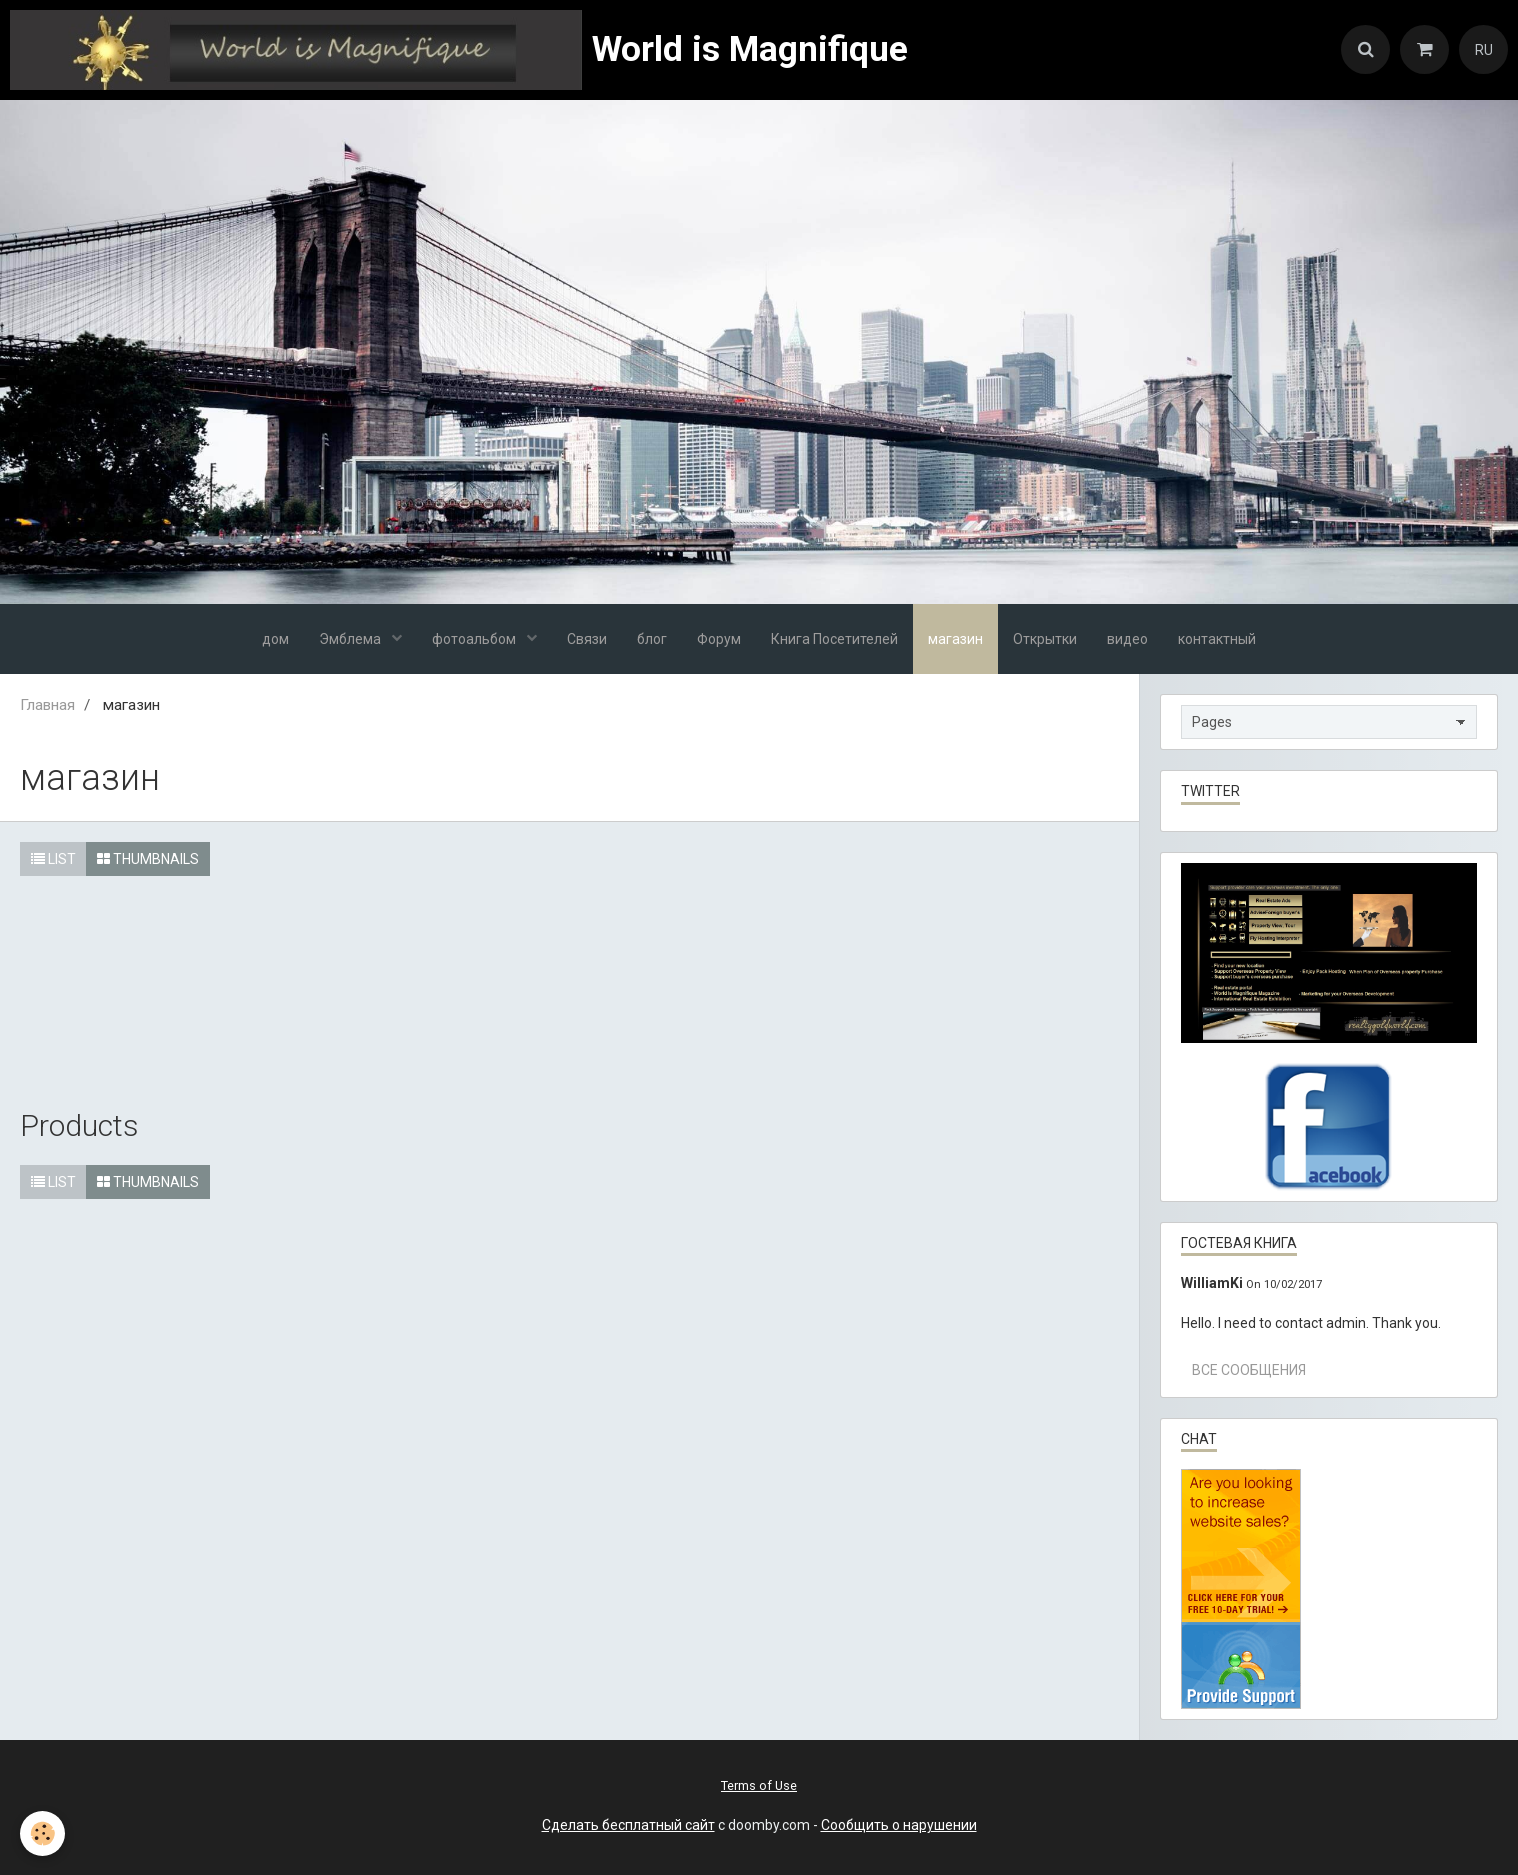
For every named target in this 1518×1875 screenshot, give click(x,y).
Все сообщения (1249, 1370)
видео (1127, 639)
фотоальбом (475, 639)
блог (652, 639)
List (53, 859)
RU (1484, 50)
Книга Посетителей (834, 639)
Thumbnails (148, 859)
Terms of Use (759, 1785)
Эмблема (351, 639)
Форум (719, 639)
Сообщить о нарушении (899, 1825)
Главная (47, 705)
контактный (1217, 639)
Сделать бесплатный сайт (628, 1825)
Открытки (1045, 639)
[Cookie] (42, 1833)
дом (275, 639)
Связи (587, 639)
